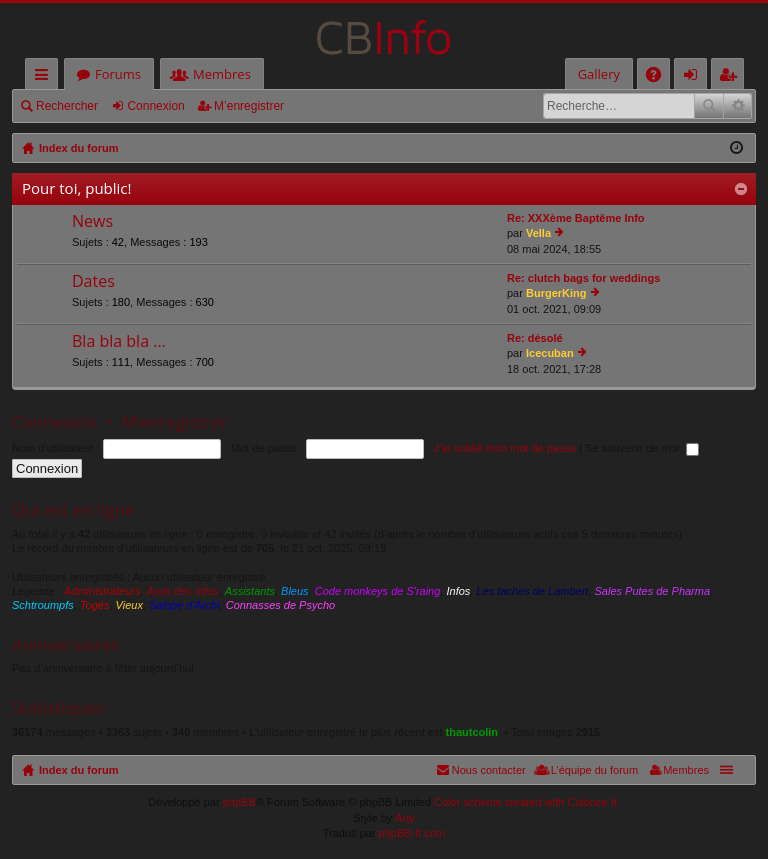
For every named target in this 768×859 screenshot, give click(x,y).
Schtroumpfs (43, 605)
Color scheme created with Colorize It (525, 802)
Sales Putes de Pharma (653, 591)
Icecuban (550, 353)
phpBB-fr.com (412, 833)
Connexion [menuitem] (695, 77)
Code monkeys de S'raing (378, 591)
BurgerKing (556, 293)
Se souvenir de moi (642, 448)
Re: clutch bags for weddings (583, 278)
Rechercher (67, 106)
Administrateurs (102, 591)
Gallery (599, 74)
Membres (222, 74)
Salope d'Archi (184, 605)
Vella (538, 233)
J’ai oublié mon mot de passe (505, 448)
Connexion (155, 106)
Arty (405, 818)
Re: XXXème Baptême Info (576, 218)
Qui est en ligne (73, 509)
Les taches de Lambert (532, 591)
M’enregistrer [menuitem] (732, 77)
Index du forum (78, 770)
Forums (118, 74)
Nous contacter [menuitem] (489, 770)
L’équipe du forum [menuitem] (594, 770)
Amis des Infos (183, 591)
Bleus (295, 591)
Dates (93, 282)
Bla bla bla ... (119, 342)
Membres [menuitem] (686, 770)
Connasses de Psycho (280, 605)
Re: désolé (535, 338)
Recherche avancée (737, 106)
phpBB (239, 802)
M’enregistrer (249, 106)
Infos (458, 591)
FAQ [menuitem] (660, 77)
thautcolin (472, 732)
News (92, 222)
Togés (95, 605)
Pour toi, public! (76, 188)
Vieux (129, 605)
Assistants (250, 591)
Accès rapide (45, 77)
